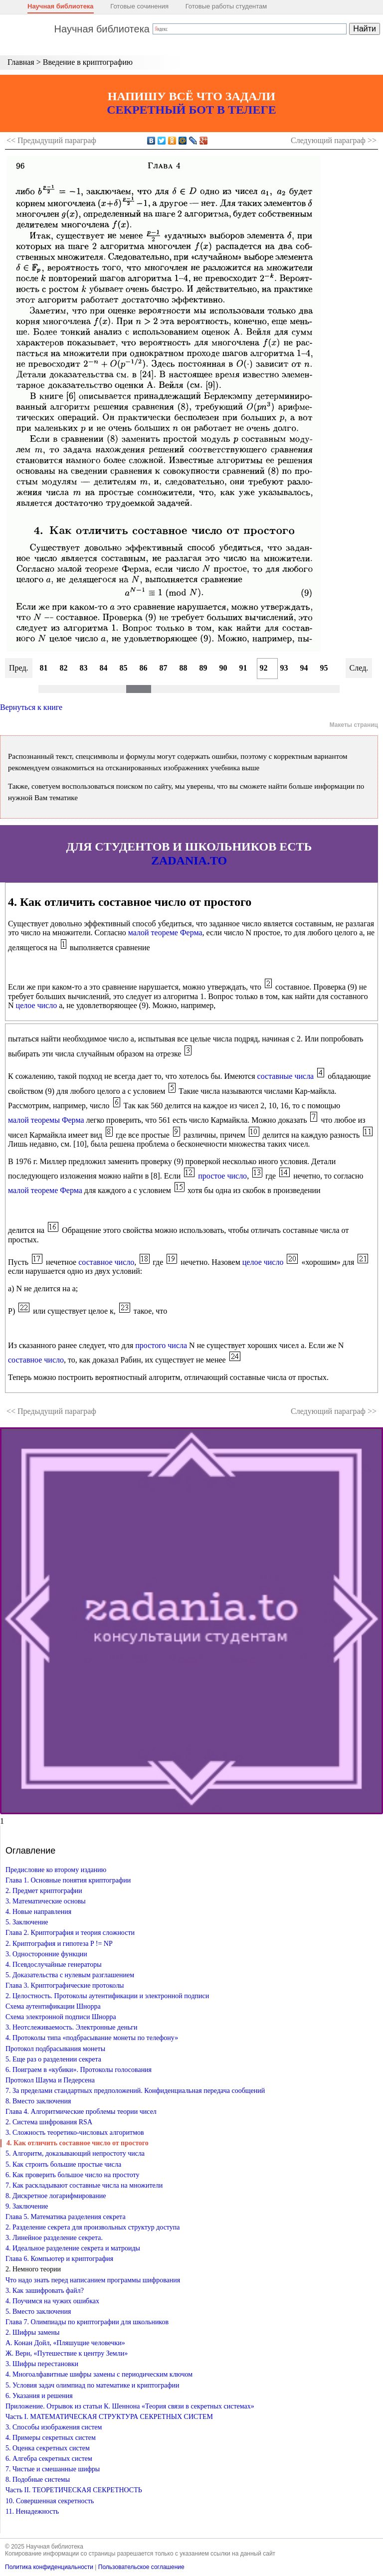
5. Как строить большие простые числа (63, 2164)
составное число (106, 1262)
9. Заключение (26, 2206)
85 (124, 668)
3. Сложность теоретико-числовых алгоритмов (74, 2132)
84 (104, 668)
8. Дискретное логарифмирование (55, 2196)
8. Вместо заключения (38, 2101)
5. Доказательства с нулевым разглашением (69, 1975)
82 (64, 668)
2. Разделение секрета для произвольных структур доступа (92, 2227)
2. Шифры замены (32, 2332)
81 (44, 668)
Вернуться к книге (31, 707)
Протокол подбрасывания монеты (55, 2049)
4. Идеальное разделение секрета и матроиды (72, 2248)
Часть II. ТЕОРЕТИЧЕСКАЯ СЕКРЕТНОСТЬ (73, 2490)
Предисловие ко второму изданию (55, 1870)
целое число (36, 1005)
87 (164, 668)
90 (223, 668)
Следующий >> (334, 140)
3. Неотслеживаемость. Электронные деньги (71, 2027)
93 (284, 668)
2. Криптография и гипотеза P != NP (59, 1943)
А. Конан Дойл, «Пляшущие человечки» (65, 2343)
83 (84, 668)
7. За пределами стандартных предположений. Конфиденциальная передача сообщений (135, 2090)
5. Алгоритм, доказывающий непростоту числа (75, 2153)
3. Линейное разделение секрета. (54, 2237)
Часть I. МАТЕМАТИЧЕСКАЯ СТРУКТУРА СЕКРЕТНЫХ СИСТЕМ (109, 2416)
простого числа (161, 1345)
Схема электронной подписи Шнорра (60, 2017)
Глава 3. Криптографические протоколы (64, 1985)
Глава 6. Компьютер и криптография (59, 2258)
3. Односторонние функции (46, 1954)
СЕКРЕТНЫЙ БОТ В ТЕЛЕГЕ (191, 109)
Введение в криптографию (88, 62)
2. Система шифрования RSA (48, 2122)
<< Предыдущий (51, 140)
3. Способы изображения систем (53, 2427)
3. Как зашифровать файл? (44, 2290)
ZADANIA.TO (189, 860)
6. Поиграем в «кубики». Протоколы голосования (78, 2069)
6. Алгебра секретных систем (48, 2458)
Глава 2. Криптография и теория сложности (70, 1932)
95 (324, 668)
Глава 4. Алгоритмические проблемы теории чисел (81, 2111)
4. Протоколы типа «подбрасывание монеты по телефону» (91, 2038)
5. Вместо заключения (38, 2311)
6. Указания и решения (39, 2396)
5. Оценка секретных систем (47, 2448)
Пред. (18, 668)
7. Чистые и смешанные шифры (52, 2469)
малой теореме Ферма (165, 932)
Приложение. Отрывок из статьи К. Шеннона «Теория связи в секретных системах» (129, 2406)
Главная (20, 62)
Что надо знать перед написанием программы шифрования (92, 2280)
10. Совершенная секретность (49, 2501)
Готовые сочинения (139, 6)
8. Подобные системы (37, 2479)
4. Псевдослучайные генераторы (53, 1964)
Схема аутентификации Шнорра (53, 2006)
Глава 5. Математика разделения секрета (65, 2217)
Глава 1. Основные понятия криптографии (68, 1880)
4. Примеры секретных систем (50, 2437)
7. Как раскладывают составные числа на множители (84, 2185)
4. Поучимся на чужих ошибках (52, 2301)
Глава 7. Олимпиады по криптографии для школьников (87, 2322)
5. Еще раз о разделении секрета (53, 2059)
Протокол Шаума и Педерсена (50, 2080)
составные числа (285, 1076)
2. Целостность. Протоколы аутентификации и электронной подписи (107, 1996)
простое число (222, 1176)
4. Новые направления (38, 1911)
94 (304, 668)
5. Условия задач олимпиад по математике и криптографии (92, 2385)
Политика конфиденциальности (49, 2567)
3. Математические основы (45, 1901)
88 (184, 668)
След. (359, 668)
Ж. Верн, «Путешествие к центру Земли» (66, 2353)
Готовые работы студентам (226, 6)
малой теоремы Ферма (46, 1120)
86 (144, 668)
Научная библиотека (60, 6)
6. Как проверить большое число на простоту (72, 2175)
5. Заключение (26, 1922)
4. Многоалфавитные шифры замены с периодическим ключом (98, 2374)
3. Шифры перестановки (41, 2364)
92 (264, 668)
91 (243, 668)
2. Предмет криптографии (43, 1890)
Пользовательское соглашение (141, 2567)
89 (203, 668)
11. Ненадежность (32, 2511)
